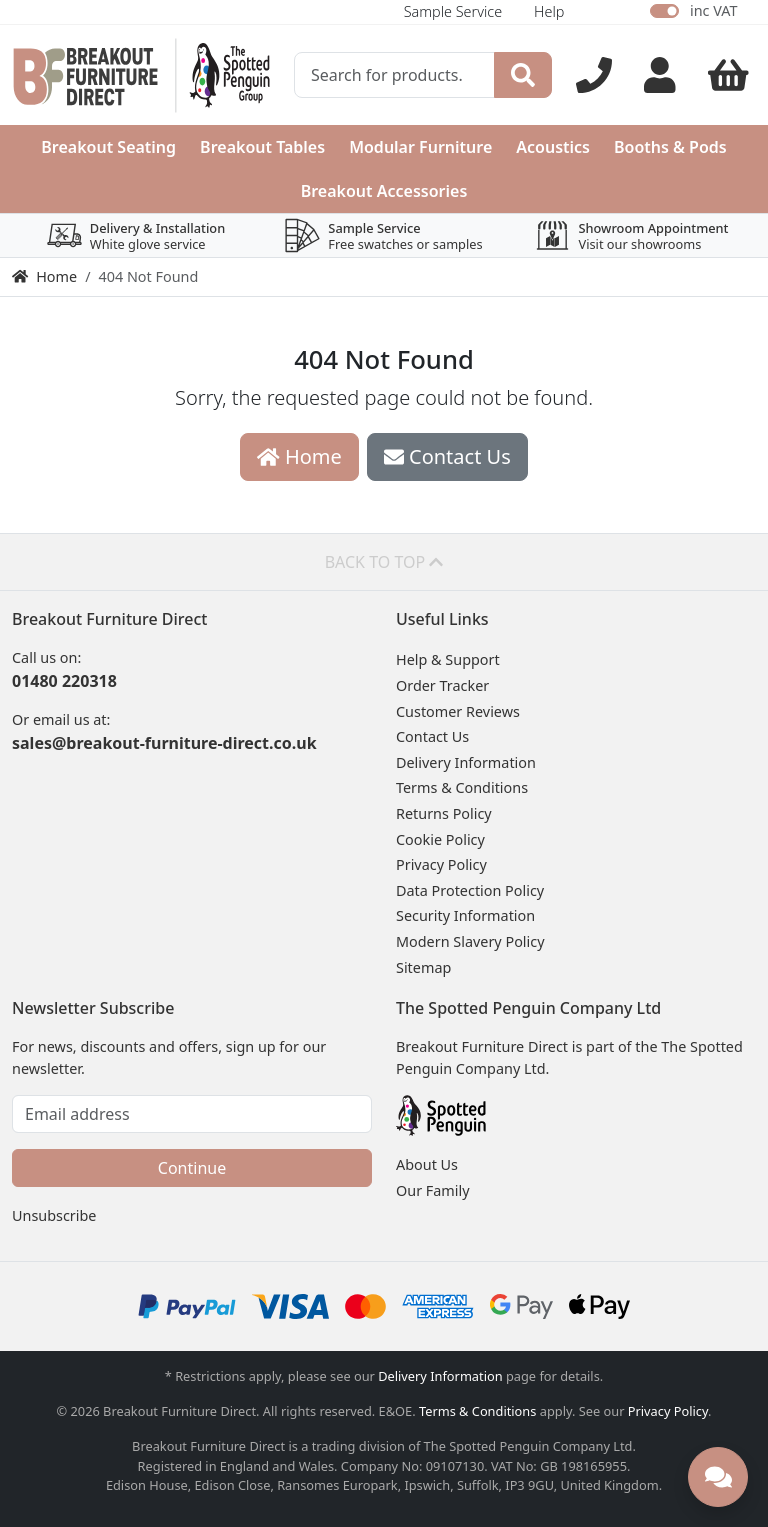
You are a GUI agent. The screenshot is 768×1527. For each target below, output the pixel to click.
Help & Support (448, 659)
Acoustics (553, 147)
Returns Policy (444, 813)
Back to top (384, 562)
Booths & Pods (670, 147)
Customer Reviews (458, 711)
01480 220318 (64, 681)
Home (44, 276)
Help (549, 11)
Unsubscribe (54, 1215)
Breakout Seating (108, 147)
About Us (427, 1164)
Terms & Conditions (462, 787)
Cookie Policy (440, 839)
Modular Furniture (420, 147)
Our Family (433, 1190)
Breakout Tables (262, 147)
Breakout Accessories (384, 191)
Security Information (465, 915)
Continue (192, 1168)
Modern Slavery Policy (470, 941)
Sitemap (423, 967)
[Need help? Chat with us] (718, 1477)
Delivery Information (466, 762)
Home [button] (299, 456)
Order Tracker (442, 685)
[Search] (523, 75)
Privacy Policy (441, 864)
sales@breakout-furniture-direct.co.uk (164, 743)
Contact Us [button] (447, 456)
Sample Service (453, 11)
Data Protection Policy (470, 890)
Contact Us (432, 736)
